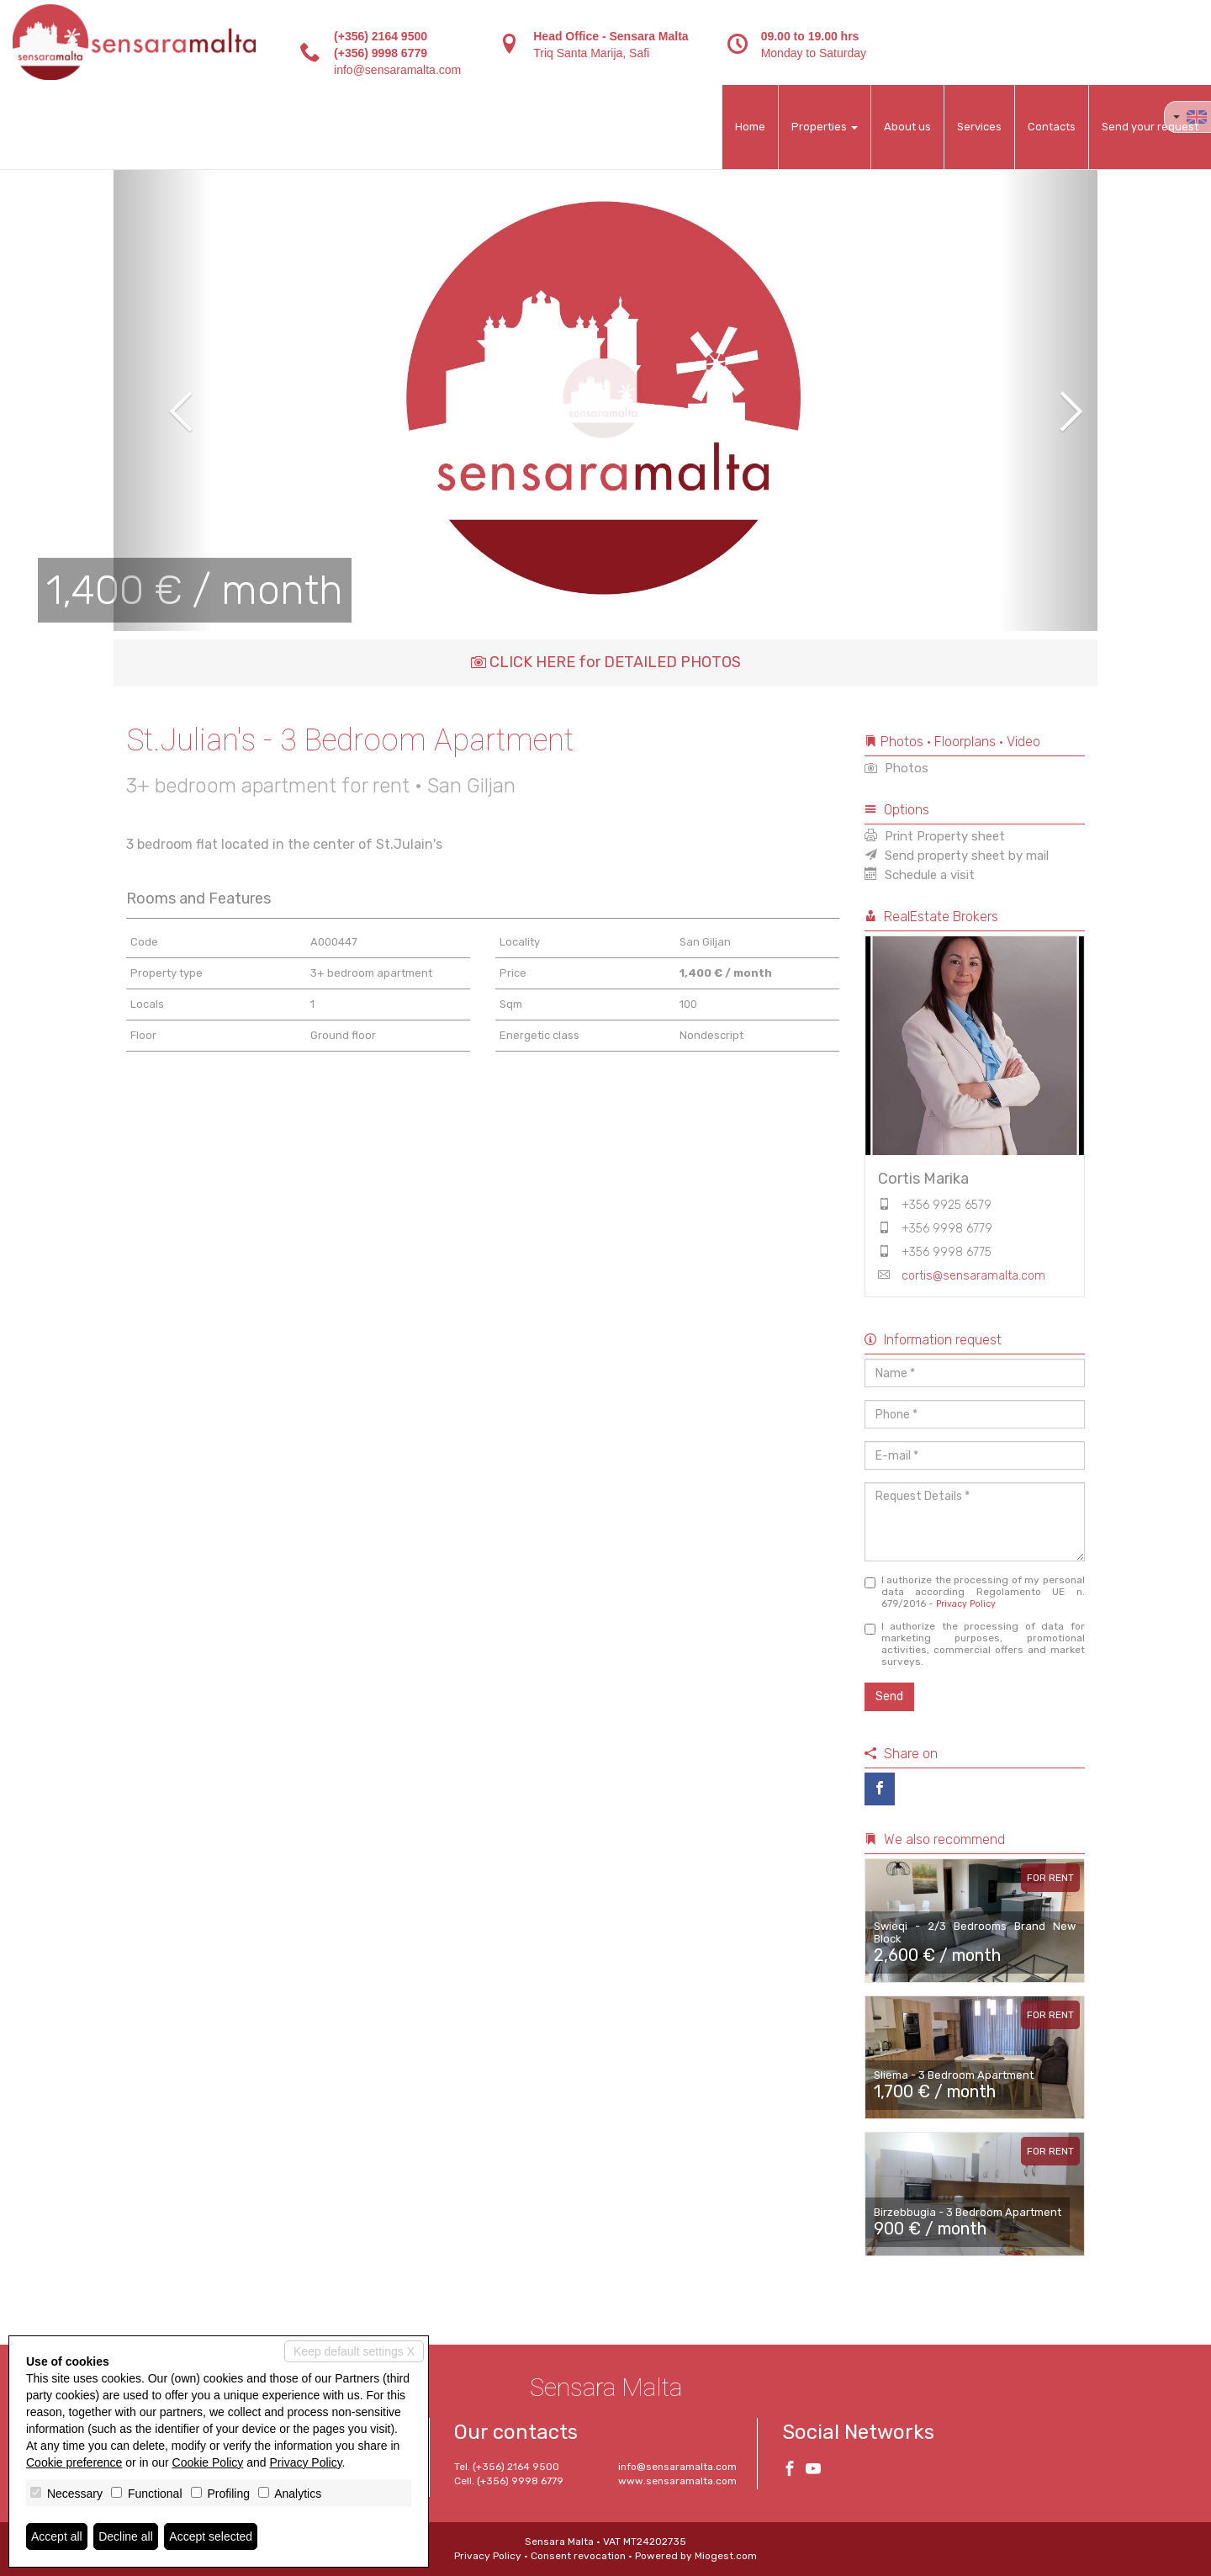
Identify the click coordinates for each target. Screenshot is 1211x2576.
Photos (896, 768)
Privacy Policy (966, 1603)
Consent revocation (578, 2556)
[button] (163, 399)
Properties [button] (824, 126)
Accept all (56, 2536)
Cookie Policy (208, 2462)
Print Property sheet (935, 836)
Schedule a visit (920, 875)
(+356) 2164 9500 (380, 36)
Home (750, 126)
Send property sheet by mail (957, 855)
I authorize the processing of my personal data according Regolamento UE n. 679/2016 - (975, 1591)
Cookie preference (74, 2462)
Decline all (125, 2536)
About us (907, 126)
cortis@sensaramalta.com (973, 1276)
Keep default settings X (354, 2351)
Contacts (1052, 126)
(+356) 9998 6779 (380, 53)
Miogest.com (726, 2556)
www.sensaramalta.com (677, 2481)
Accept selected (210, 2536)
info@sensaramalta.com (397, 70)
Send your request (1150, 126)
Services (979, 126)
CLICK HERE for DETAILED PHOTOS (606, 662)
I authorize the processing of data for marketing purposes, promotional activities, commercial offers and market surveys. (975, 1643)
